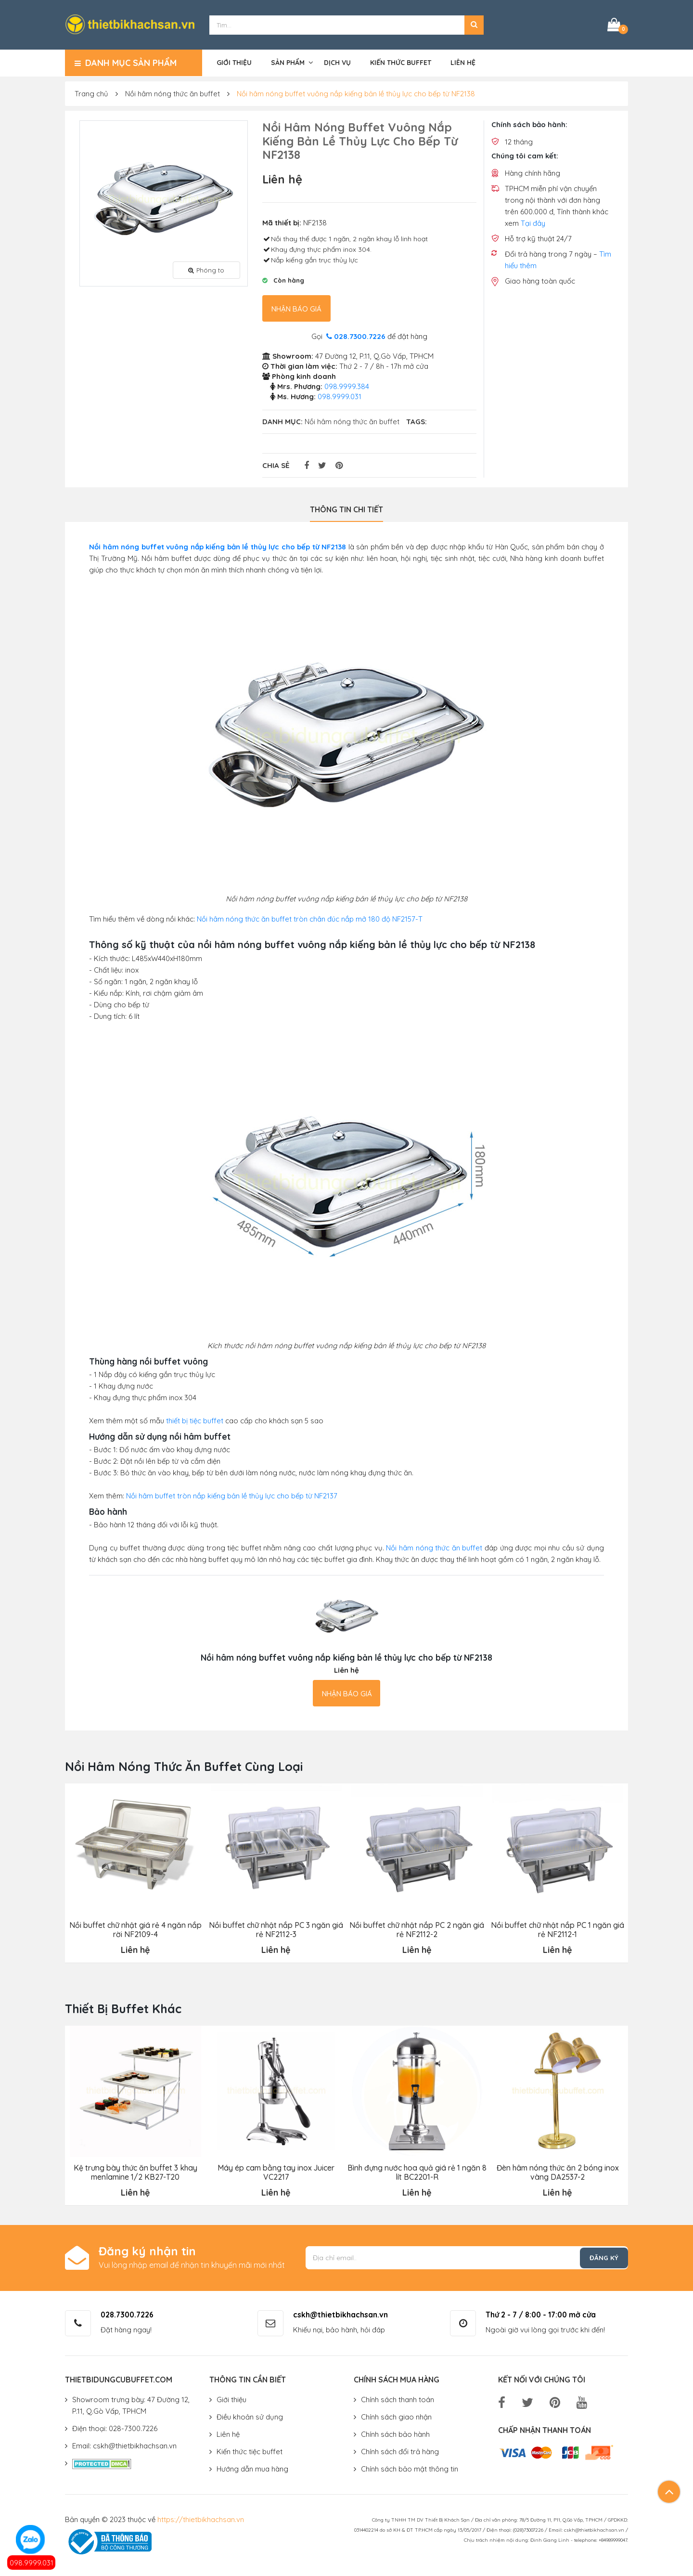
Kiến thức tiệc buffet (249, 2449)
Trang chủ (91, 92)
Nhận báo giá (296, 307)
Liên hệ (462, 61)
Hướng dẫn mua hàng (252, 2467)
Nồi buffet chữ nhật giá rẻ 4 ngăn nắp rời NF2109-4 (135, 1928)
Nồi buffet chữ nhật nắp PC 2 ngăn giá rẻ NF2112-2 (417, 1928)
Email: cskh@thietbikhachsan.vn (124, 2443)
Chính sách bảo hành (395, 2432)
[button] (474, 24)
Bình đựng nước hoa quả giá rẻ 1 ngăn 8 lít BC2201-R (416, 2170)
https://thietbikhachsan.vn (200, 2517)
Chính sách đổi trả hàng (400, 2449)
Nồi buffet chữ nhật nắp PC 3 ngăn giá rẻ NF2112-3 (276, 1928)
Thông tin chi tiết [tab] (346, 508)
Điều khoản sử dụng (250, 2415)
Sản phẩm (288, 61)
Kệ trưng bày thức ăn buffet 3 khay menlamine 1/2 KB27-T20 (135, 2170)
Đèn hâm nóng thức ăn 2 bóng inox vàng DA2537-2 (557, 2170)
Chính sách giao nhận (396, 2415)
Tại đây (533, 221)
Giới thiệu (234, 61)
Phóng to (206, 268)
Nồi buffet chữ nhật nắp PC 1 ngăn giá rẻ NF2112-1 (557, 1928)
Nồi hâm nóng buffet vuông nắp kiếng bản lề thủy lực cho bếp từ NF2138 (356, 92)
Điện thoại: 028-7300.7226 (114, 2426)
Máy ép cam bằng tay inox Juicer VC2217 (275, 2170)
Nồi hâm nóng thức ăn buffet (172, 92)
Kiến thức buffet (400, 61)
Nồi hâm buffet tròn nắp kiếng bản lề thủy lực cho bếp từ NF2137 (231, 1494)
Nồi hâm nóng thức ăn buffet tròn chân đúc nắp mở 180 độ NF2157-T (310, 917)
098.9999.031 (31, 2562)
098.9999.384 (346, 385)
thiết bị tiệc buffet (194, 1419)
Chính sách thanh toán (397, 2397)
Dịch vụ (337, 61)
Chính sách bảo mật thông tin (409, 2467)
